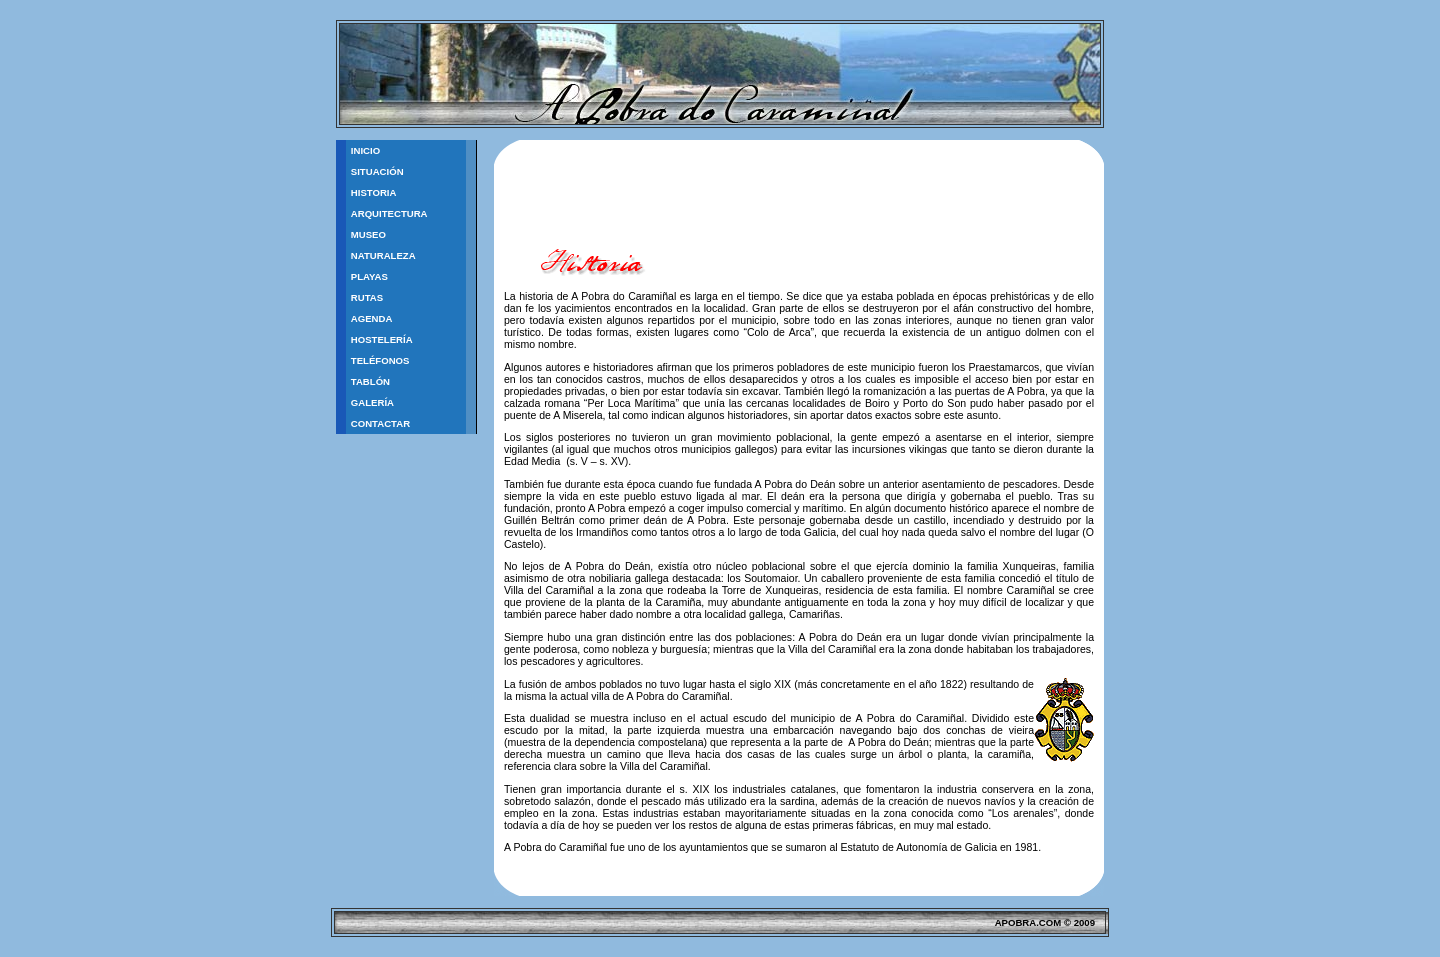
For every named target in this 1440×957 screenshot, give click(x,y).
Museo (368, 234)
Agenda (372, 318)
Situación (377, 171)
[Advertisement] (738, 202)
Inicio (365, 150)
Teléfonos (380, 360)
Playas (369, 276)
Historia (374, 192)
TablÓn (370, 381)
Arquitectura (389, 213)
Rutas (367, 297)
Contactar (380, 423)
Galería (372, 402)
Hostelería (382, 339)
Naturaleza (383, 255)
